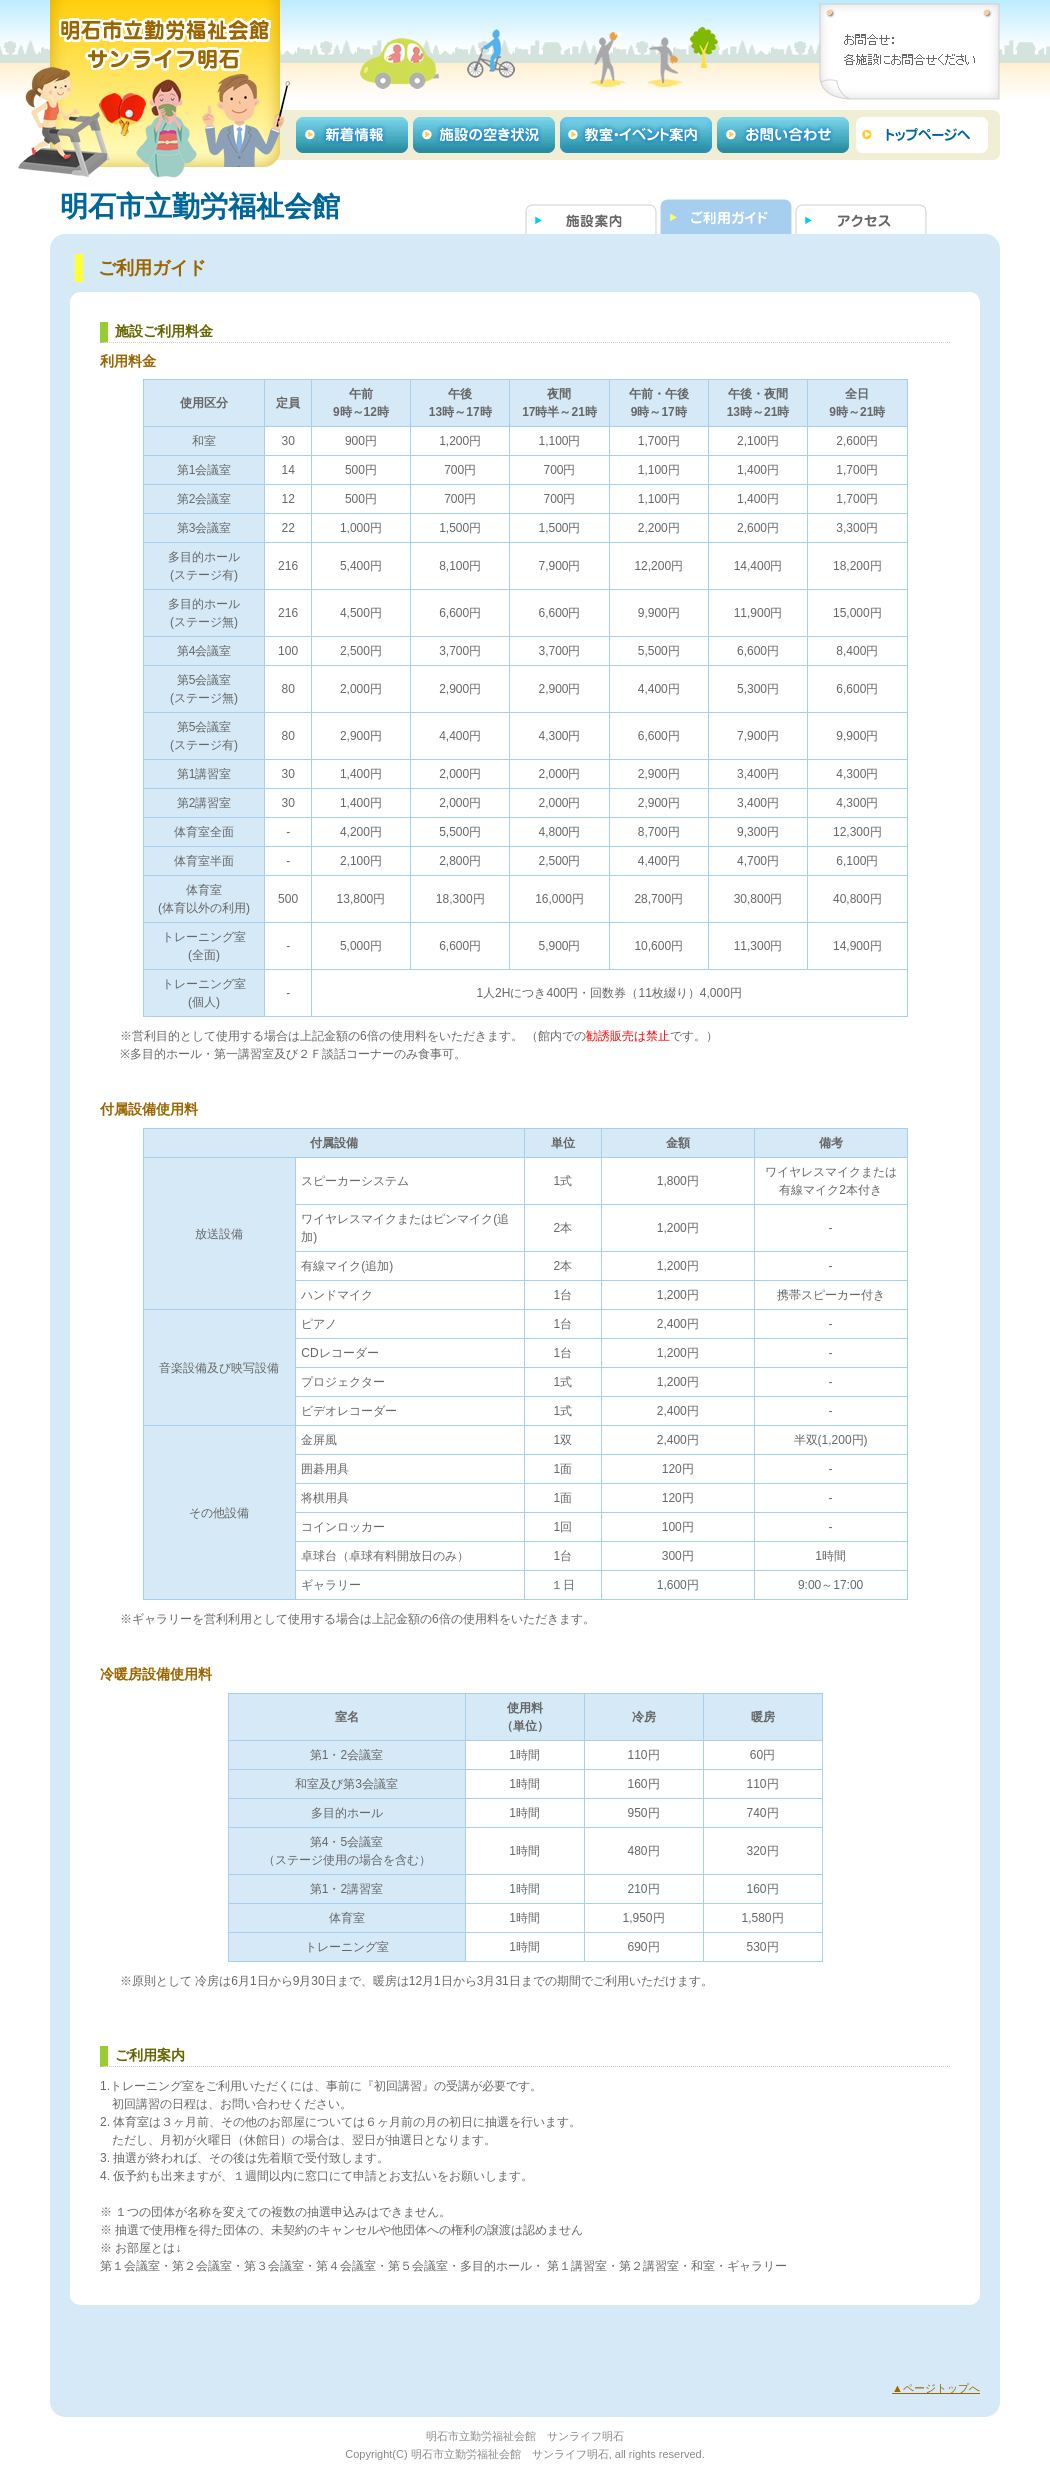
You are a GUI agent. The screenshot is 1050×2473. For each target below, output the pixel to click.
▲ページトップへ (936, 2388)
